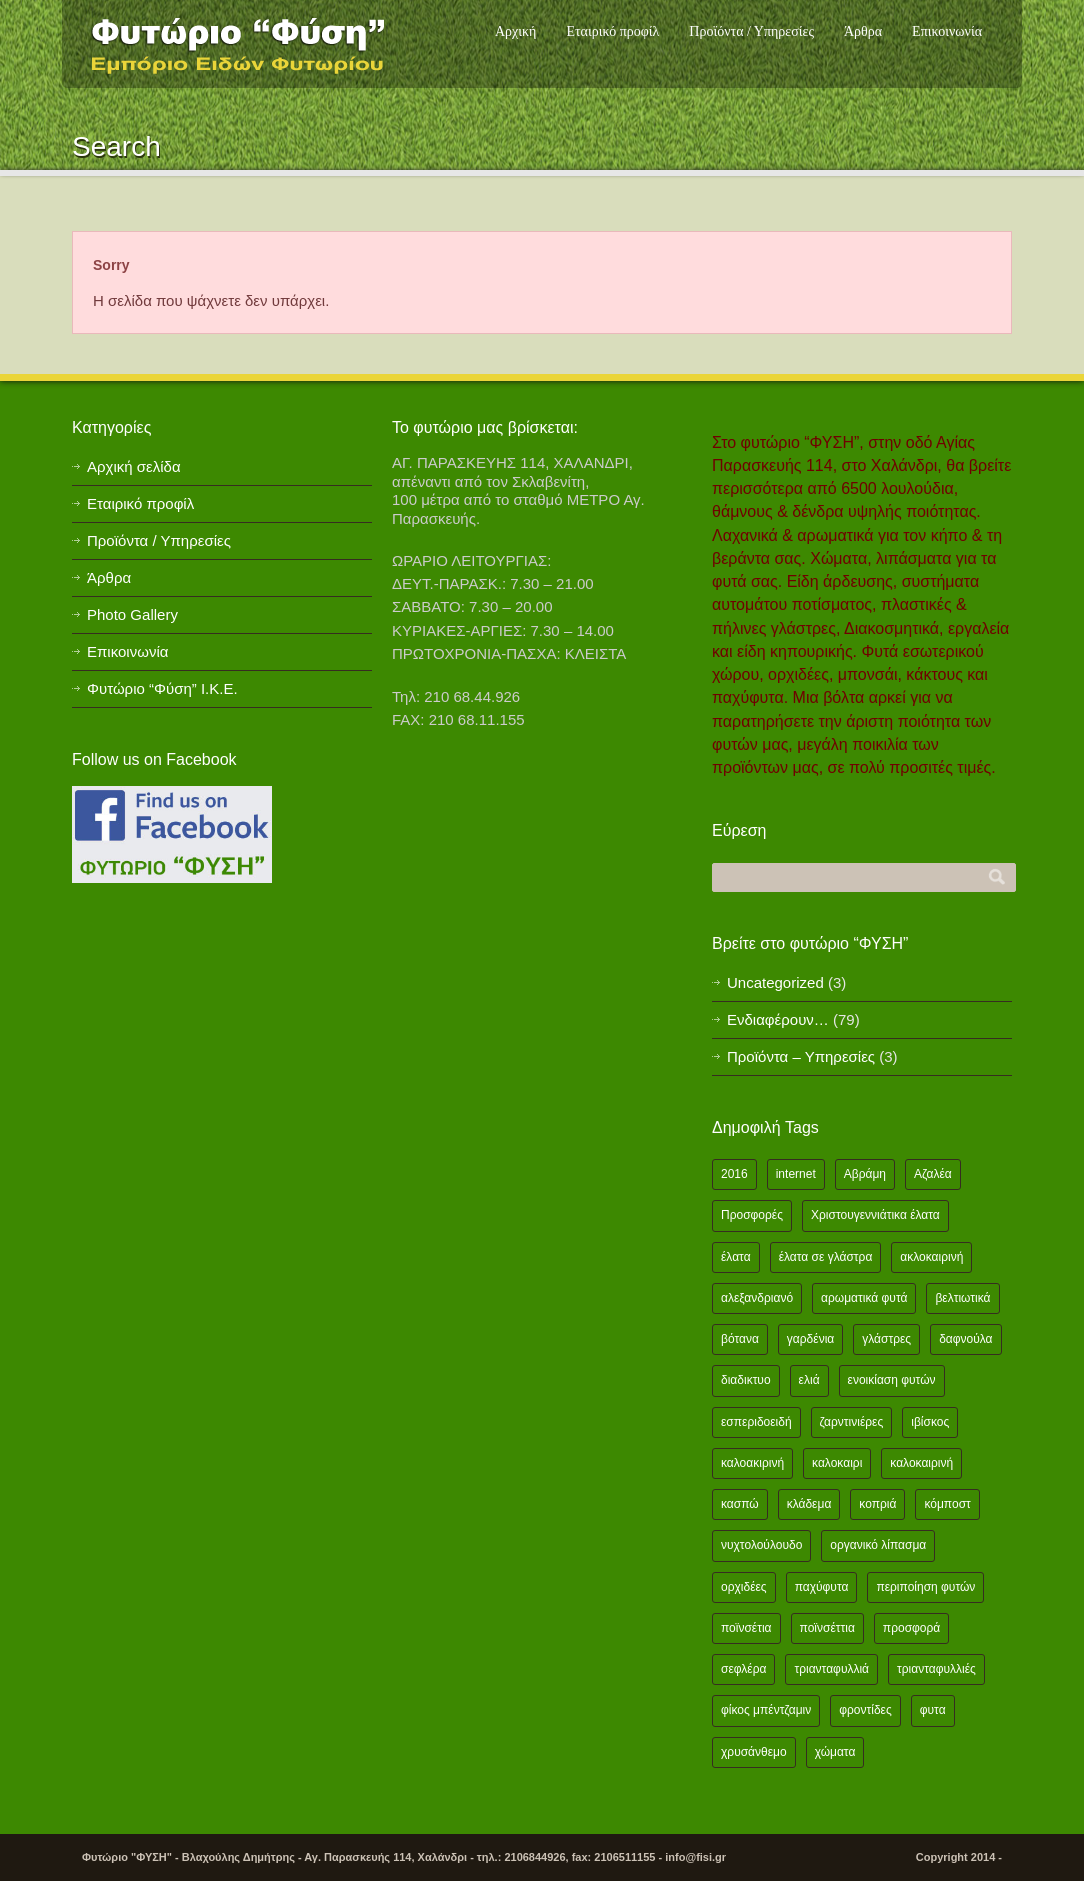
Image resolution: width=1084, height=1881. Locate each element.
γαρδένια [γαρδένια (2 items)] (810, 1339)
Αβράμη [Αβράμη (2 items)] (865, 1174)
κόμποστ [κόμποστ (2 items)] (947, 1504)
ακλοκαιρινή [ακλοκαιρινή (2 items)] (931, 1257)
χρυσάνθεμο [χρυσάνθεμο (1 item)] (754, 1752)
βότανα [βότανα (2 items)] (740, 1339)
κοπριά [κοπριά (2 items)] (877, 1504)
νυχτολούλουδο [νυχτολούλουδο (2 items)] (761, 1545)
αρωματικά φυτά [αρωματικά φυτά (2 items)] (864, 1298)
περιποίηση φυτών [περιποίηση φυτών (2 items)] (925, 1587)
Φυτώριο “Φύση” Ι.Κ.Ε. (162, 688)
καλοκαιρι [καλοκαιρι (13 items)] (837, 1463)
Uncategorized (775, 982)
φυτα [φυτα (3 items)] (933, 1710)
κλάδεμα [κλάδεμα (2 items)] (809, 1504)
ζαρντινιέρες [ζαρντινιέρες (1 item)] (852, 1422)
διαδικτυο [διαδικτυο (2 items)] (746, 1380)
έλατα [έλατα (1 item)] (736, 1257)
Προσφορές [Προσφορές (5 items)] (752, 1215)
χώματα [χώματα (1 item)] (835, 1752)
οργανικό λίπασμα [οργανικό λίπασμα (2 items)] (878, 1545)
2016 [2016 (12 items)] (734, 1174)
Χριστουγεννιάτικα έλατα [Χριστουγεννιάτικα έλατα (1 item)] (875, 1215)
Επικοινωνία (947, 31)
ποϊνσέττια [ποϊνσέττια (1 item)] (827, 1628)
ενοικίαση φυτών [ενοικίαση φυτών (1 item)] (892, 1380)
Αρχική (515, 31)
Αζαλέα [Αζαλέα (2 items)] (933, 1174)
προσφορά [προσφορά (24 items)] (911, 1628)
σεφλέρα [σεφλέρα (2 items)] (743, 1669)
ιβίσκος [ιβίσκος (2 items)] (930, 1422)
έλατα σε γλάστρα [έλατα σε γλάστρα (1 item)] (826, 1257)
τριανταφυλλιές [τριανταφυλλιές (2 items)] (936, 1669)
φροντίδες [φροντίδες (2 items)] (865, 1710)
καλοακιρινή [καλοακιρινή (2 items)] (752, 1463)
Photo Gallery (132, 614)
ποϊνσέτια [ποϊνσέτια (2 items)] (746, 1628)
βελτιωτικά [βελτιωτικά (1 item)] (962, 1298)
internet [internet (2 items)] (796, 1174)
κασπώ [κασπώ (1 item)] (740, 1504)
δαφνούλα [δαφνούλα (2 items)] (965, 1339)
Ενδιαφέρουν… (778, 1019)
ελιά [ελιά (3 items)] (809, 1380)
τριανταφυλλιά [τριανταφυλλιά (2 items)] (831, 1669)
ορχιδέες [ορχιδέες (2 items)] (744, 1587)
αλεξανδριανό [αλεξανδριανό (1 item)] (757, 1298)
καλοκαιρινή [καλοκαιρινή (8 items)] (921, 1463)
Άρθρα (863, 31)
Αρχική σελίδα (134, 466)
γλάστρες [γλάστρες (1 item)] (886, 1339)
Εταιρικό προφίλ (612, 31)
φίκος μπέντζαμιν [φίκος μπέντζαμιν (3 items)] (766, 1710)
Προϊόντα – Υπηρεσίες (801, 1056)
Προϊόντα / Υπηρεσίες (751, 31)
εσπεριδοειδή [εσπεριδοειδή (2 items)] (756, 1422)
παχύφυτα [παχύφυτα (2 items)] (822, 1587)
